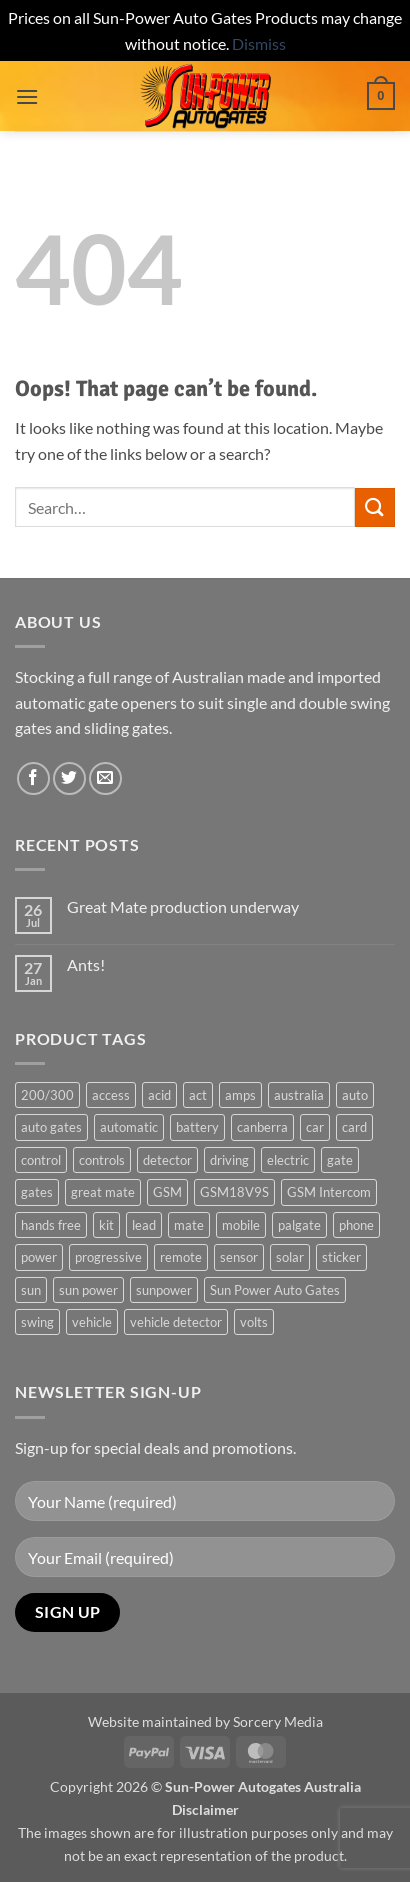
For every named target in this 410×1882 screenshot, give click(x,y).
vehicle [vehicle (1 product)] (92, 1322)
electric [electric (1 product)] (288, 1160)
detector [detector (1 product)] (167, 1160)
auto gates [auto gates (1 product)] (51, 1127)
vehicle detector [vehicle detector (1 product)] (176, 1322)
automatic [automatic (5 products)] (129, 1127)
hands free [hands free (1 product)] (51, 1225)
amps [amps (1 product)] (240, 1095)
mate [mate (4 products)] (189, 1225)
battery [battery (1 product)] (197, 1127)
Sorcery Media (278, 1721)
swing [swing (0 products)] (37, 1322)
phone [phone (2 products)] (356, 1225)
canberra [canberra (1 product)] (262, 1127)
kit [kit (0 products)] (106, 1225)
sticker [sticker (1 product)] (341, 1257)
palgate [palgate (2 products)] (299, 1225)
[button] (27, 96)
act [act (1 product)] (198, 1095)
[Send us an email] (105, 778)
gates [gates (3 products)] (37, 1192)
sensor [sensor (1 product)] (239, 1257)
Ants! (86, 964)
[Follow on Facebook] (33, 778)
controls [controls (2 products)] (102, 1160)
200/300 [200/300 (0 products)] (47, 1095)
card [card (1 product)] (354, 1127)
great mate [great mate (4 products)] (103, 1192)
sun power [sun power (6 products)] (88, 1290)
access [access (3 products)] (111, 1095)
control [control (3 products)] (41, 1160)
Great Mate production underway (183, 906)
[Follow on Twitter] (69, 778)
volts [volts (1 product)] (254, 1322)
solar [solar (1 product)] (290, 1257)
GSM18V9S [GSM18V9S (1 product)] (234, 1192)
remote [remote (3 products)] (181, 1257)
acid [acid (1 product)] (159, 1095)
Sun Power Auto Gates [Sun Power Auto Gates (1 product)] (275, 1290)
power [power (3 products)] (39, 1257)
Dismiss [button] (259, 43)
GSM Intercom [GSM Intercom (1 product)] (329, 1192)
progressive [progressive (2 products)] (108, 1257)
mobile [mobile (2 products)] (241, 1225)
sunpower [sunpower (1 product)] (164, 1290)
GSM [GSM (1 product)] (167, 1192)
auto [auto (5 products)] (355, 1095)
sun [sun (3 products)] (31, 1290)
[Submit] (375, 507)
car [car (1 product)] (315, 1127)
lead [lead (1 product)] (144, 1225)
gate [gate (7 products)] (340, 1160)
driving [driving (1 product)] (229, 1160)
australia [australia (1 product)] (299, 1095)
